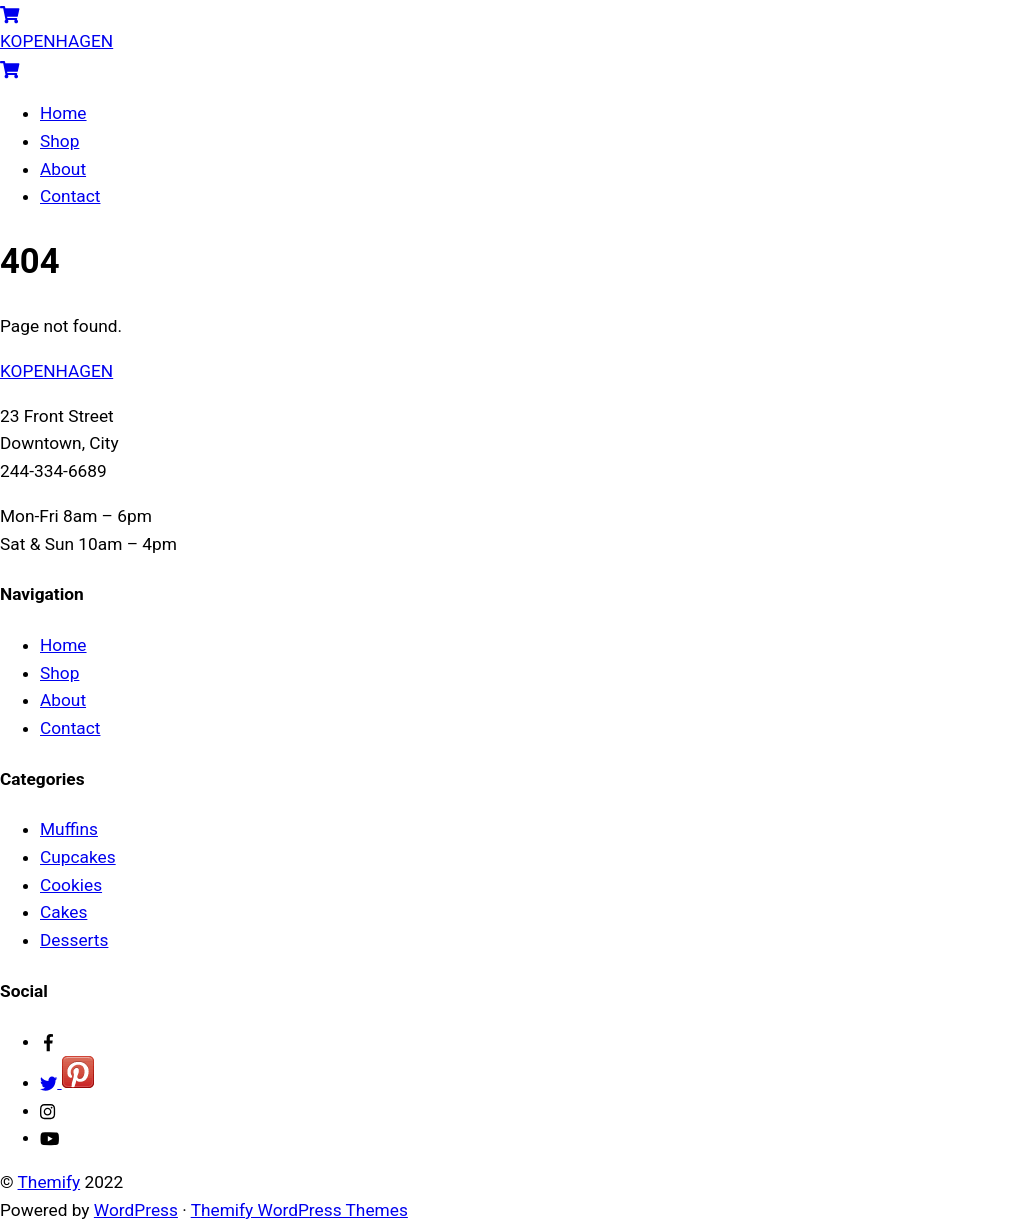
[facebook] (48, 1041)
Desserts (74, 940)
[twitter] (67, 1082)
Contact (70, 196)
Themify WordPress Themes (299, 1210)
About (63, 169)
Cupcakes (78, 857)
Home (63, 113)
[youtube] (49, 1137)
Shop (59, 141)
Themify (49, 1182)
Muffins (69, 829)
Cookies (71, 885)
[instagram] (48, 1110)
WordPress (136, 1210)
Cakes (63, 912)
